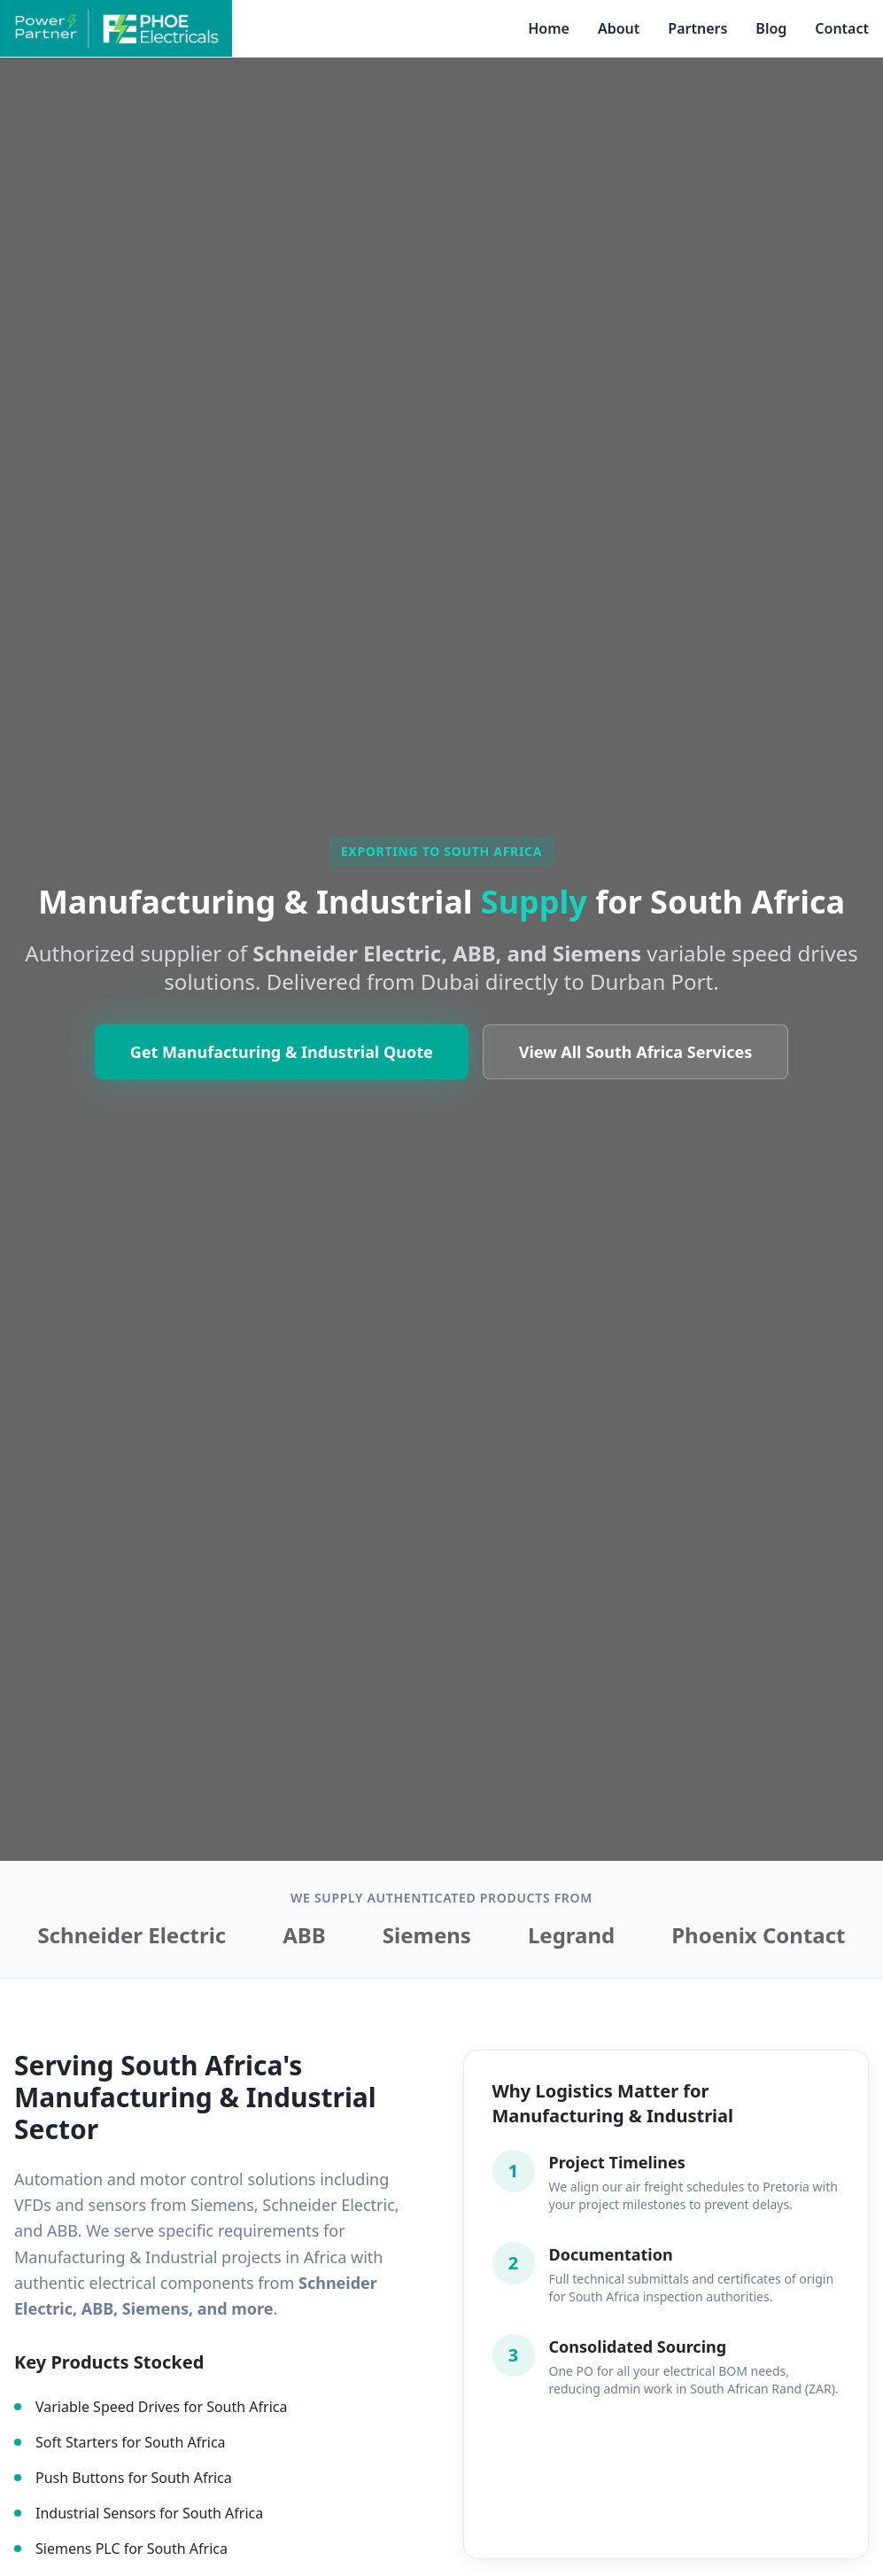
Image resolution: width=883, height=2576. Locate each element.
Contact (842, 28)
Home (548, 28)
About (618, 28)
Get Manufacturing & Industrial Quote (281, 1078)
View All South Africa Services (636, 1078)
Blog (770, 28)
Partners (697, 28)
